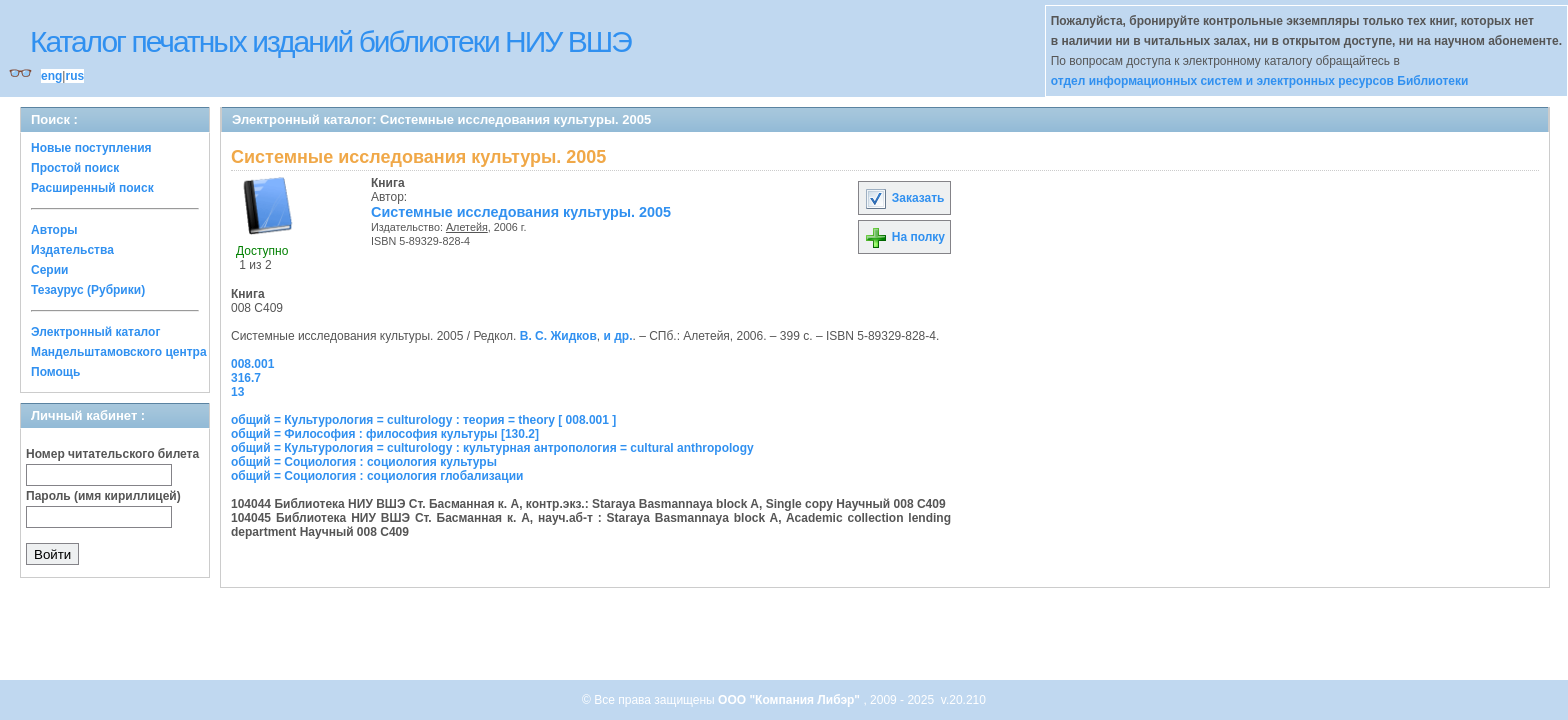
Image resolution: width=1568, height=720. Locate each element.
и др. (617, 336)
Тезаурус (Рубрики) (88, 290)
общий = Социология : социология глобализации (377, 476)
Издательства (72, 250)
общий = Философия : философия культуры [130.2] (385, 434)
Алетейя (467, 227)
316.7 (246, 378)
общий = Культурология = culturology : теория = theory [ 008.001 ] (423, 420)
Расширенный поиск (92, 188)
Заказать (904, 198)
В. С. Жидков (558, 336)
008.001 (252, 364)
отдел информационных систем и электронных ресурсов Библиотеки (1260, 81)
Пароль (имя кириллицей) (103, 496)
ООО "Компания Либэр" (790, 700)
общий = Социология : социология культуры (364, 462)
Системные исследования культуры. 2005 (521, 212)
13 (237, 392)
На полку (904, 237)
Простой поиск (75, 168)
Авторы (54, 230)
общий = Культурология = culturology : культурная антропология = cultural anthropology (492, 448)
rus (74, 76)
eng (51, 76)
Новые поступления (91, 148)
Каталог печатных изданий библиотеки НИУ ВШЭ (330, 41)
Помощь (55, 372)
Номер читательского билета (112, 454)
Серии (49, 270)
